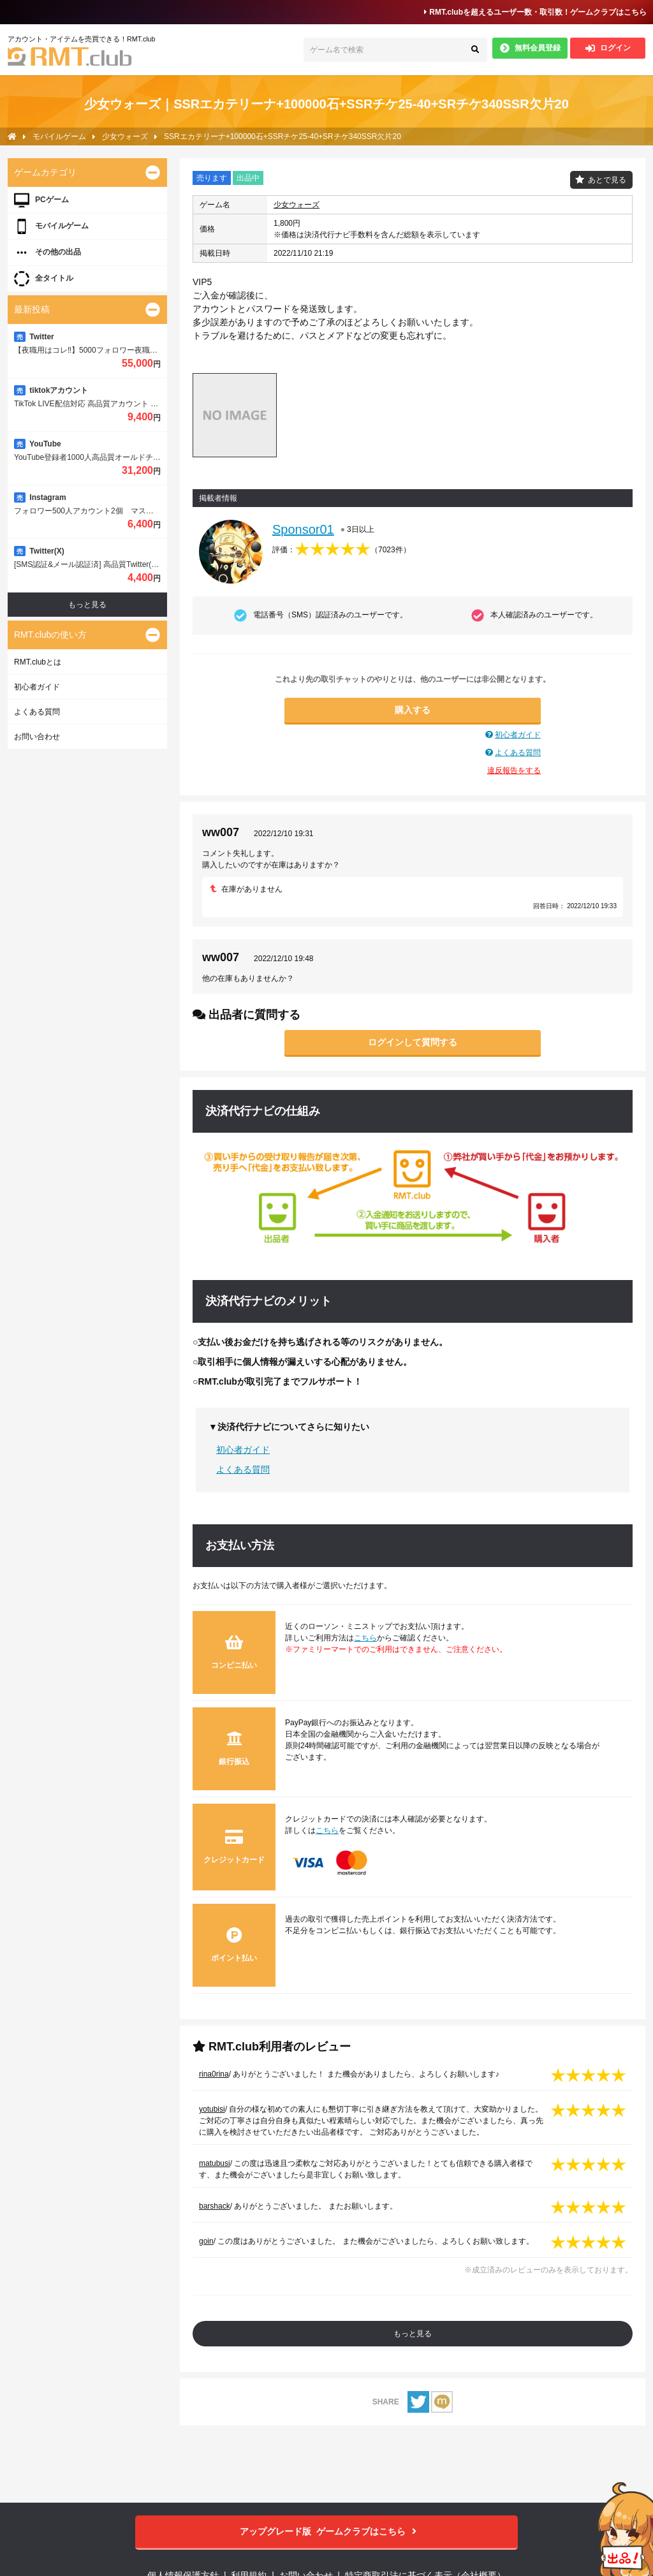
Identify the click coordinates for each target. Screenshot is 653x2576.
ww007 (220, 832)
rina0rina (214, 2074)
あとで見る (607, 179)
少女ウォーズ (296, 204)
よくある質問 (518, 752)
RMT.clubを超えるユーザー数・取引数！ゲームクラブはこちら (535, 12)
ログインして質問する (412, 1042)
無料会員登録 (530, 48)
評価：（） (341, 549)
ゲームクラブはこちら (327, 2532)
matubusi (214, 2163)
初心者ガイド (518, 734)
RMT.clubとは (37, 662)
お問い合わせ (37, 736)
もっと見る (412, 2333)
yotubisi (212, 2109)
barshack (214, 2206)
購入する (412, 710)
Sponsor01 (303, 529)
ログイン (608, 48)
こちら (365, 1637)
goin (206, 2241)
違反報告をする (514, 770)
